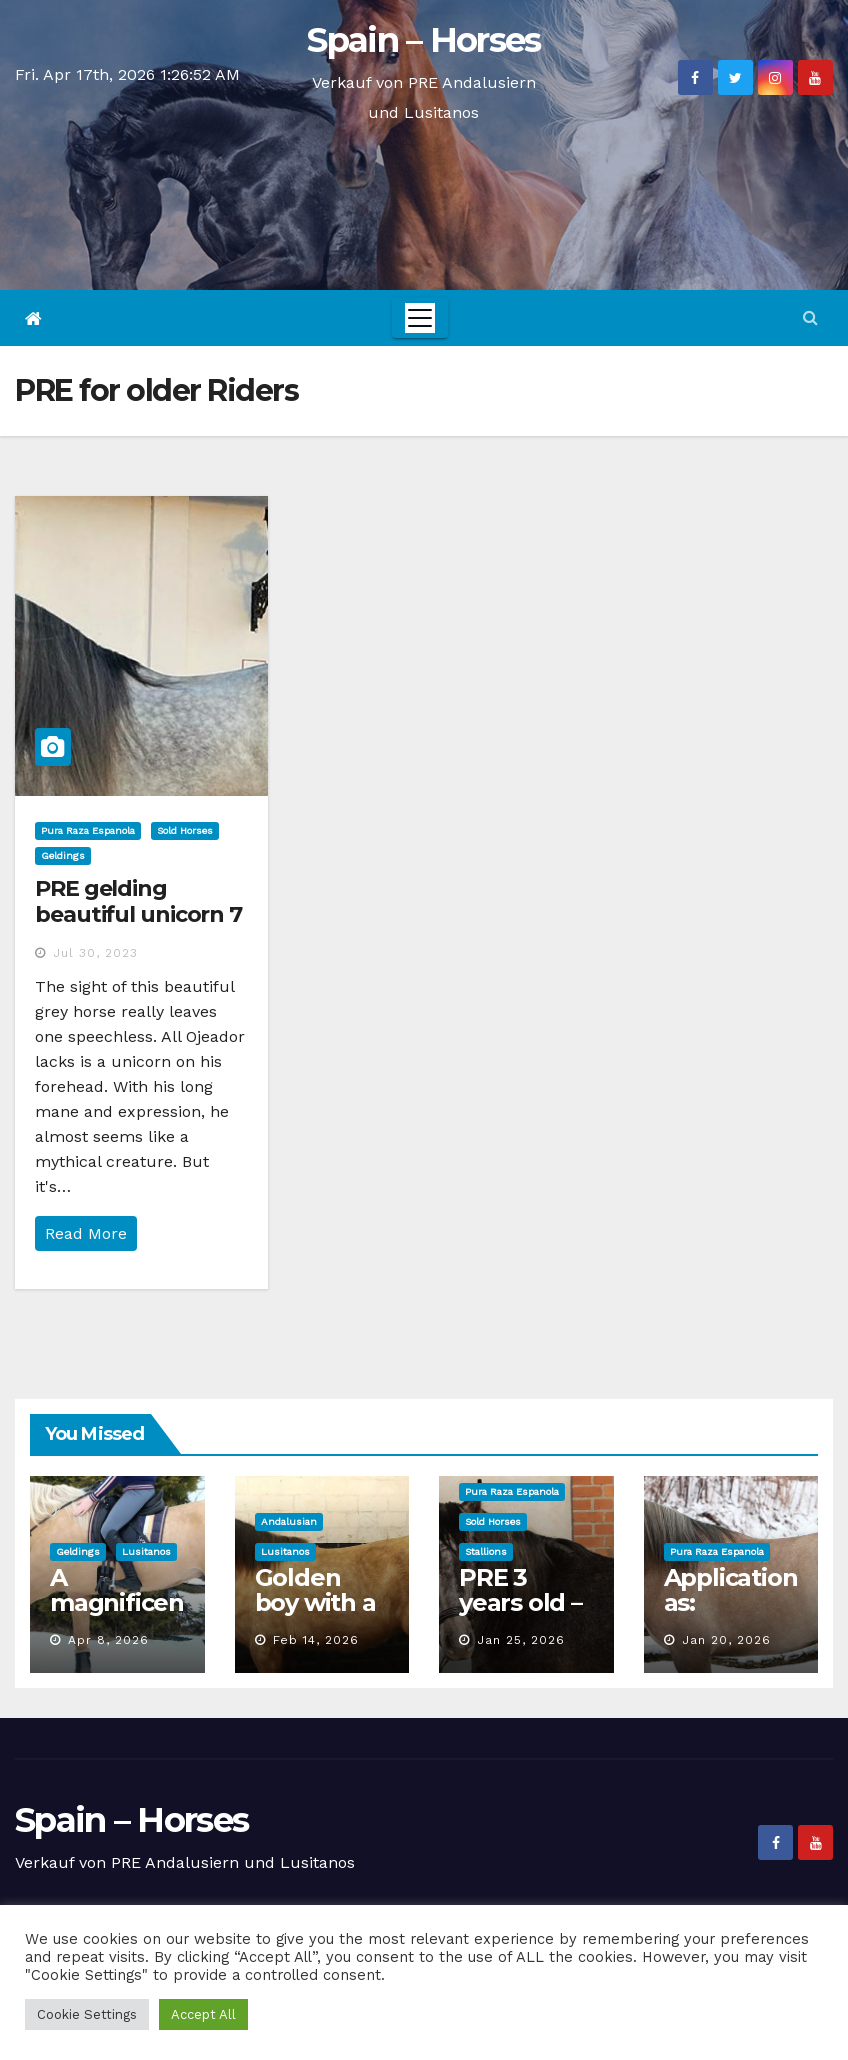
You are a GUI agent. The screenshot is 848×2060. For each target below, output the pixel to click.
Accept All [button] (203, 2014)
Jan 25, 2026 (521, 1640)
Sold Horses (185, 830)
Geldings (63, 855)
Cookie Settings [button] (87, 2014)
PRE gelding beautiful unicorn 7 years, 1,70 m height (140, 915)
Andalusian (289, 1521)
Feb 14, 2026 (316, 1640)
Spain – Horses (423, 40)
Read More (86, 1233)
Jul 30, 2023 (95, 953)
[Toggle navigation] (420, 318)
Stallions (486, 1551)
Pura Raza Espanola (88, 830)
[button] (810, 317)
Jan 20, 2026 (726, 1640)
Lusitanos (146, 1551)
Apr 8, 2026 (108, 1640)
